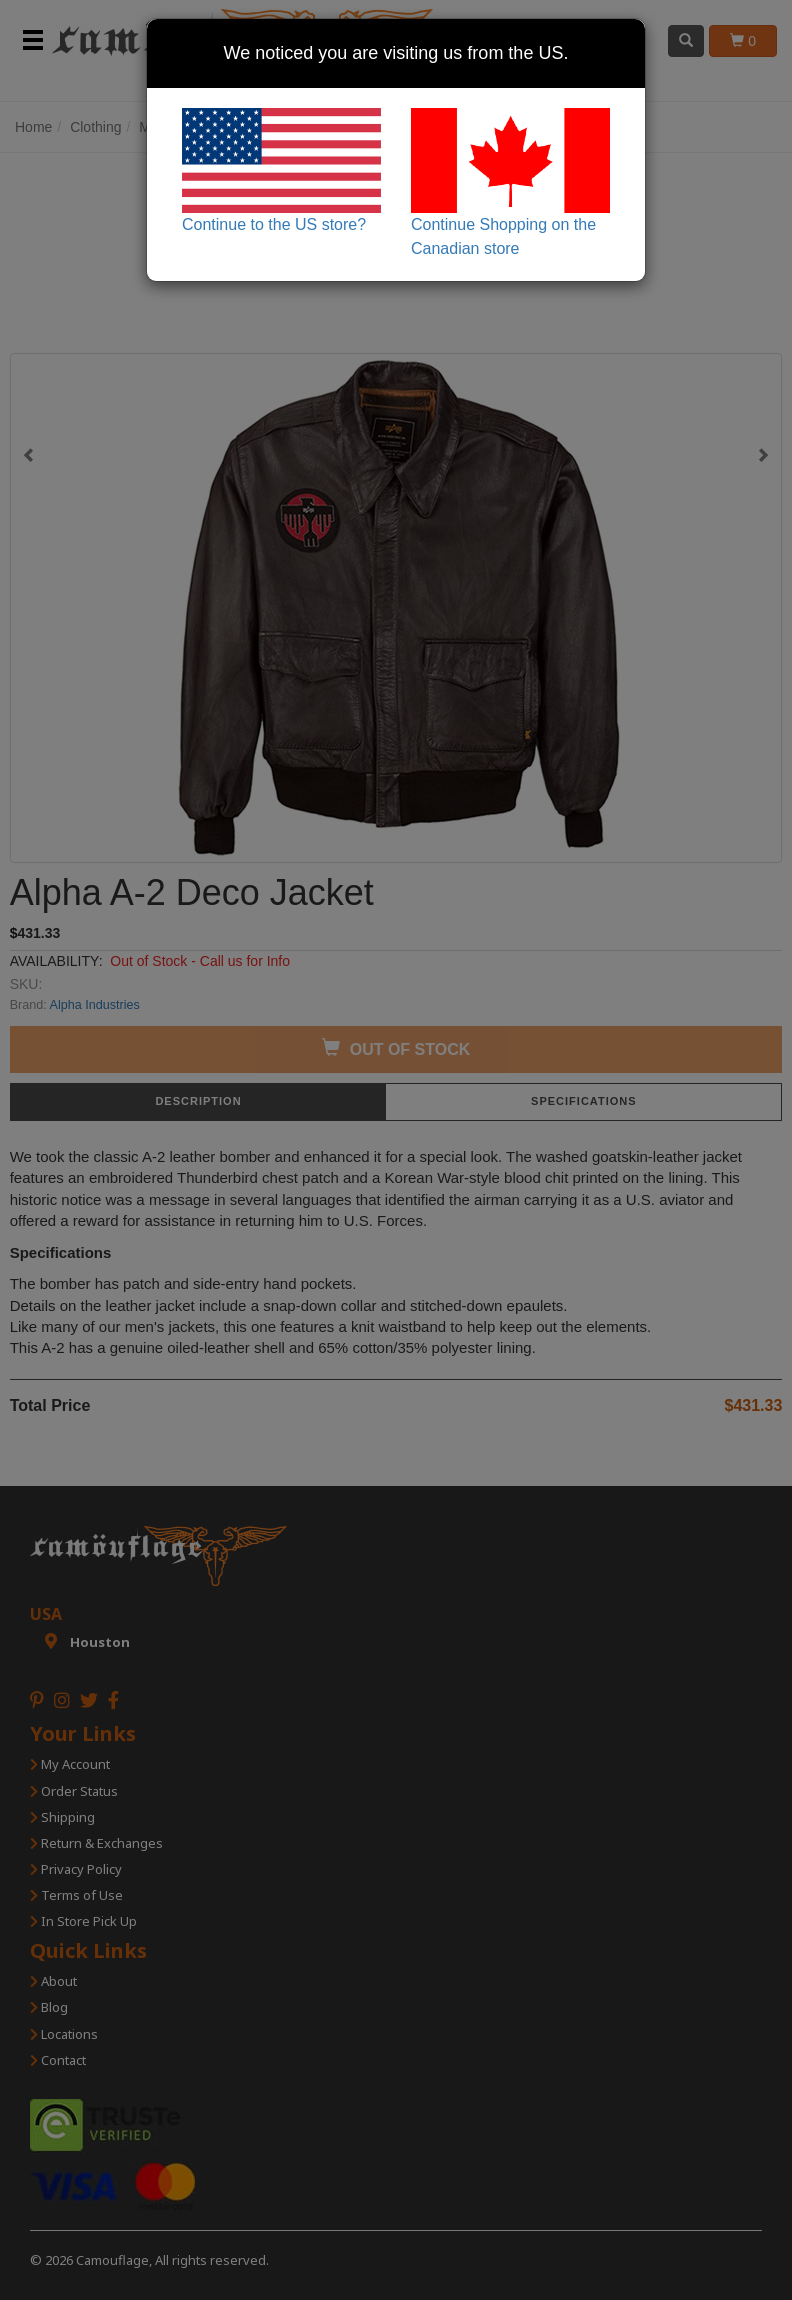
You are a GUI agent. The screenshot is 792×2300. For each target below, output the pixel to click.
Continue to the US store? (281, 170)
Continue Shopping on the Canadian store (510, 182)
